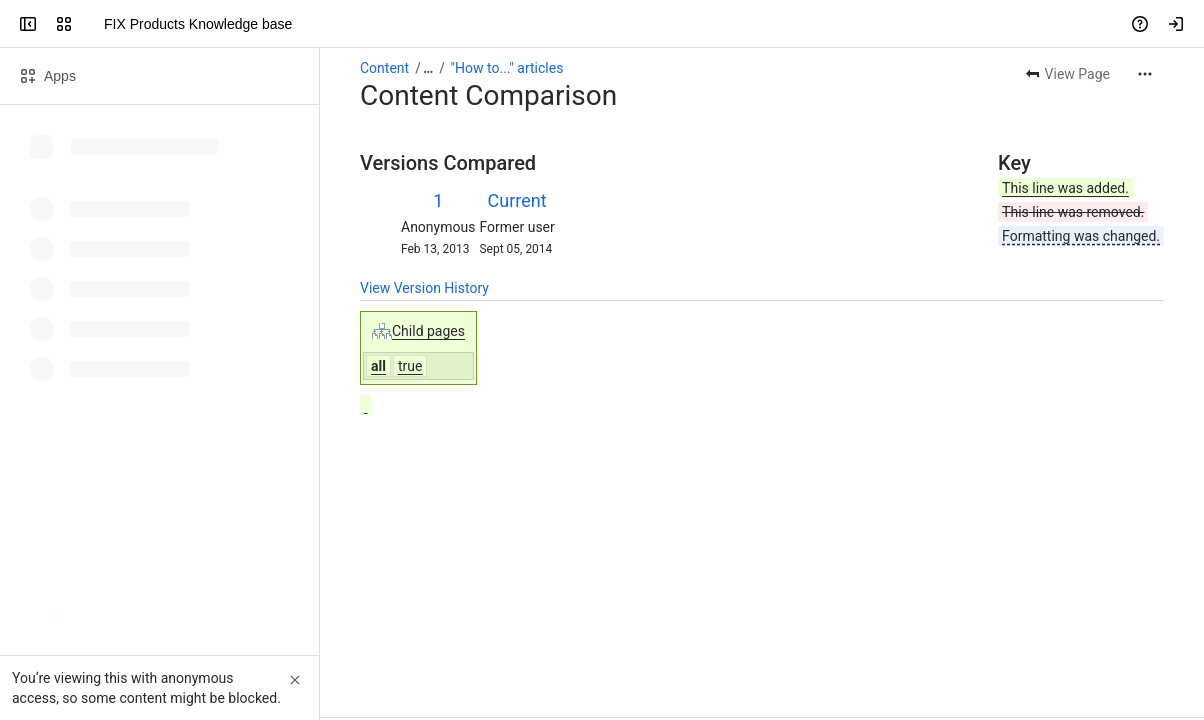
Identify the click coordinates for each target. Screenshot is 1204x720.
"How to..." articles (507, 68)
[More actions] (1145, 74)
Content (384, 68)
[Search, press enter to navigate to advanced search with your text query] (598, 24)
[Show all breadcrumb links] (428, 68)
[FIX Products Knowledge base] (92, 24)
